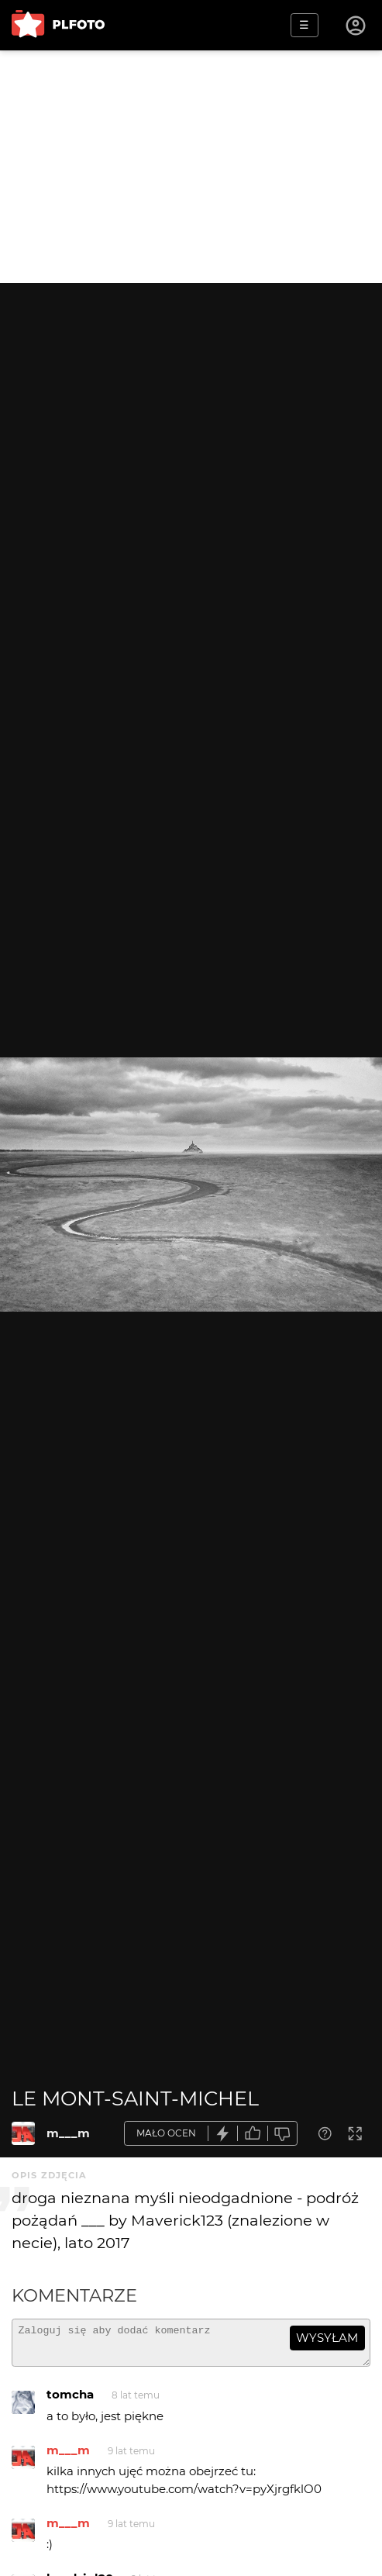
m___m (68, 2133)
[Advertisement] (191, 166)
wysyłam (327, 2337)
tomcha (70, 2401)
